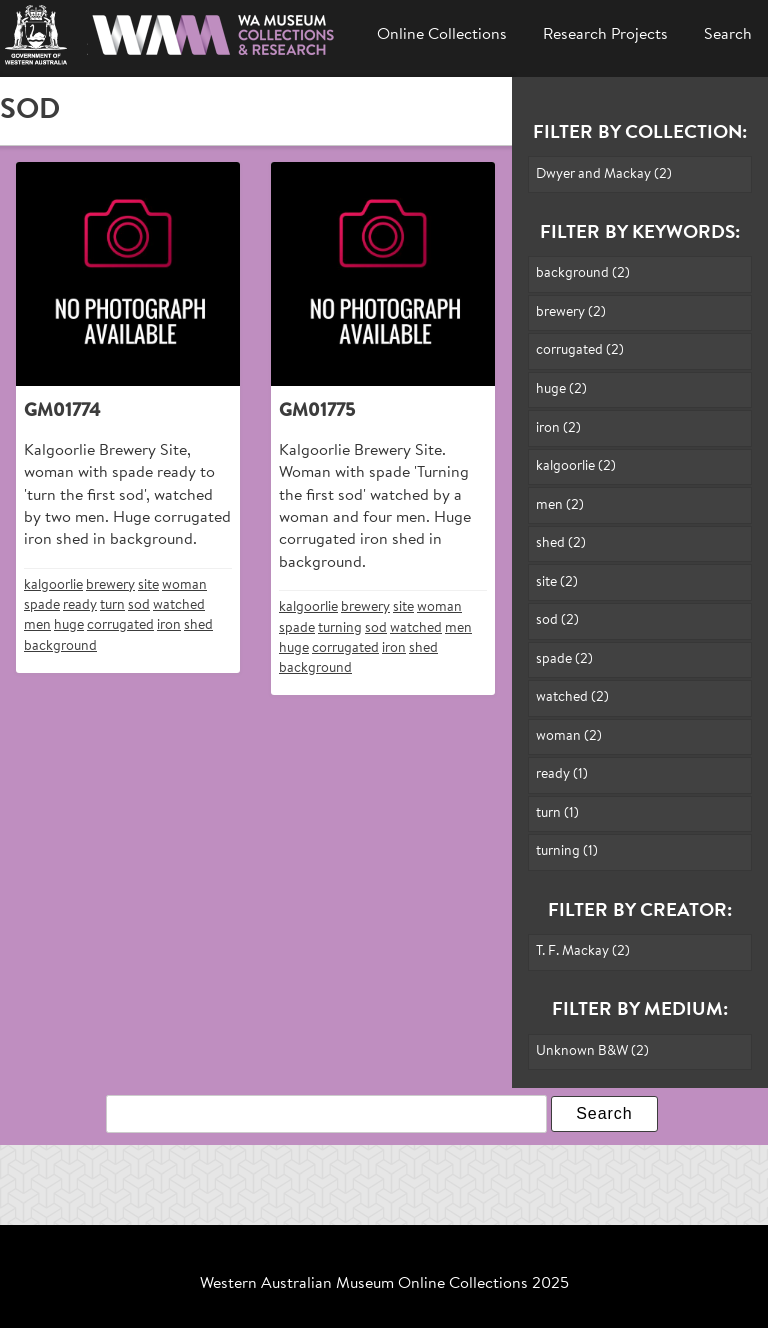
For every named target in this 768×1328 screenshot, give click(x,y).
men (37, 625)
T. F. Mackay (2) (583, 951)
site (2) (557, 582)
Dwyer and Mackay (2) (604, 174)
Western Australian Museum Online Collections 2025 (384, 1284)
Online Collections (442, 35)
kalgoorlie (53, 585)
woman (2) (569, 736)
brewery (110, 585)
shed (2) (561, 543)
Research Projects (605, 35)
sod (139, 605)
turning (340, 628)
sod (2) (557, 620)
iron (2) (558, 428)
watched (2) (572, 697)
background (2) (583, 273)
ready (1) (562, 774)
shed (198, 625)
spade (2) (564, 659)
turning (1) (567, 851)
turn (112, 605)
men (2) (560, 505)
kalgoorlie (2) (576, 466)
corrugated (120, 625)
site (148, 585)
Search (728, 35)
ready (80, 605)
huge (69, 625)
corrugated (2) (580, 350)
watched (179, 605)
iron (169, 625)
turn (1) (557, 813)
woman (184, 585)
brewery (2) (571, 312)
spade (42, 605)
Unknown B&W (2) (592, 1051)
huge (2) (561, 389)
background (60, 646)
